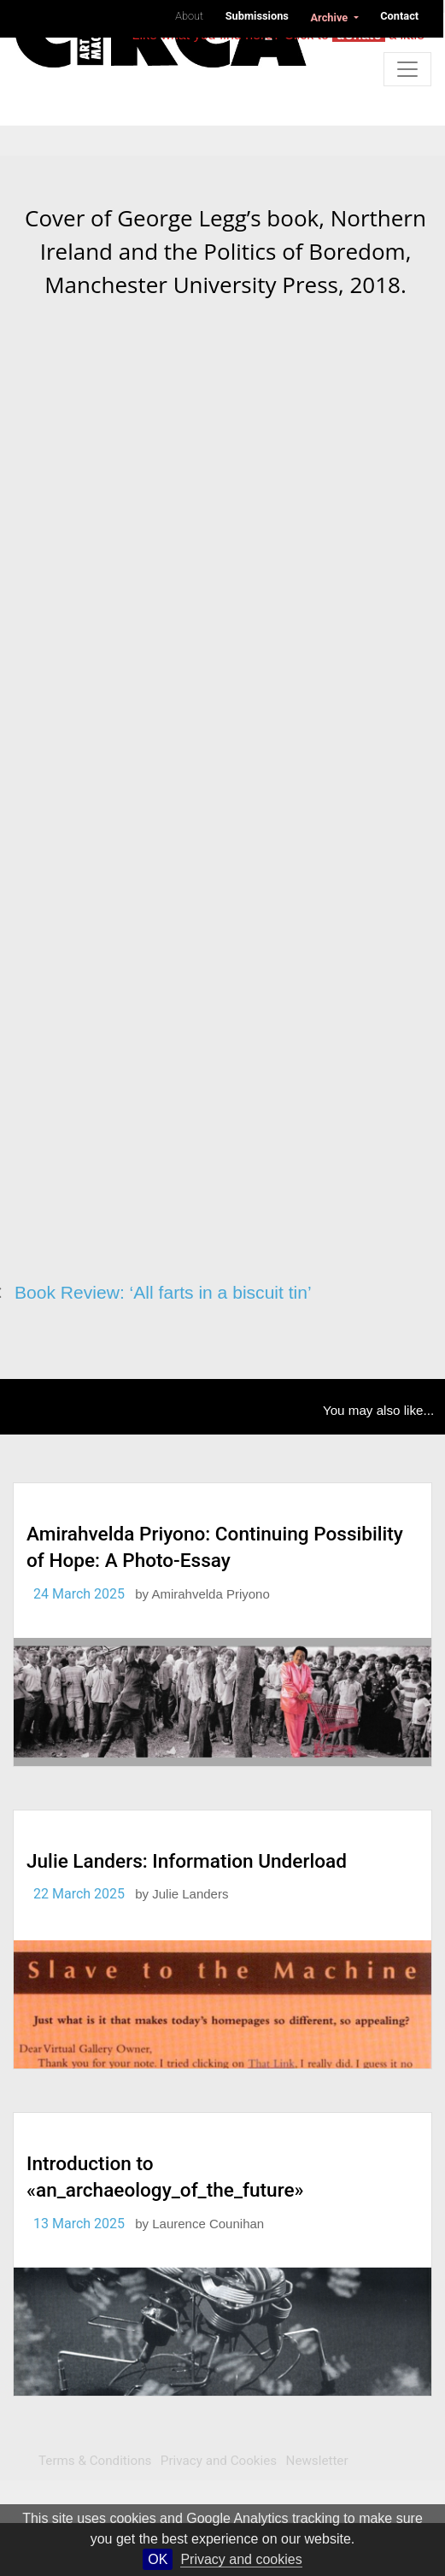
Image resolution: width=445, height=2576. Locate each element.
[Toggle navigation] (407, 69)
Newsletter (317, 2460)
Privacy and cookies (241, 2559)
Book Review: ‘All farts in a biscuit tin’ (163, 1292)
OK (157, 2559)
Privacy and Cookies (219, 2460)
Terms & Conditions (94, 2460)
